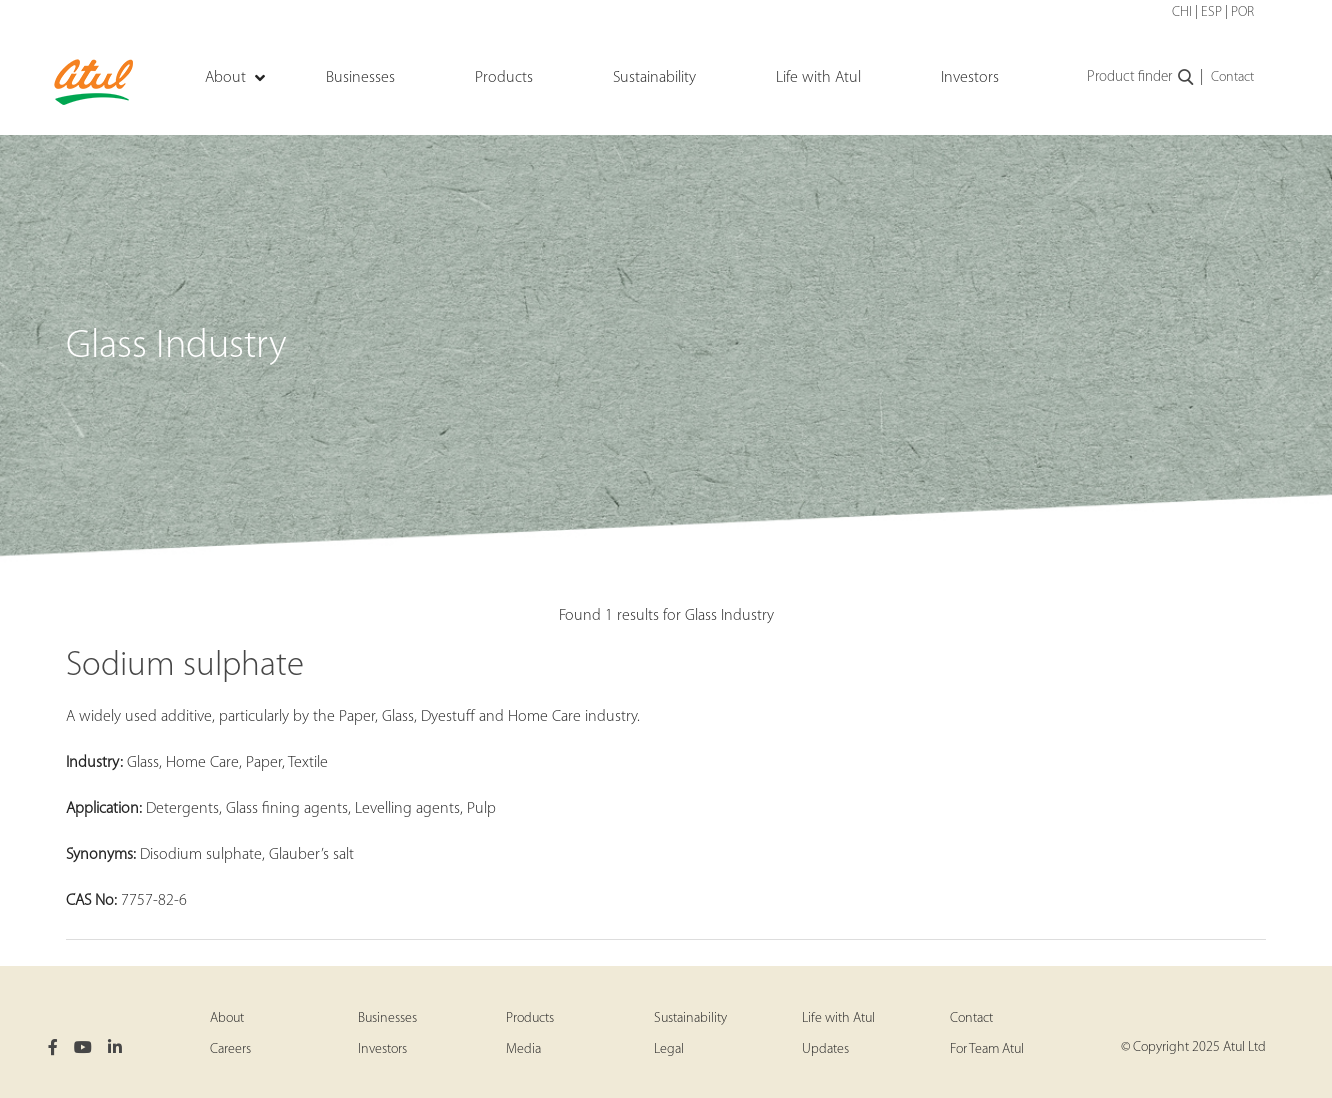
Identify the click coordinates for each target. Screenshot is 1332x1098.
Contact (1232, 77)
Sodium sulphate (185, 666)
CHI (1182, 12)
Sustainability (690, 1018)
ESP (1211, 12)
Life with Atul (838, 1018)
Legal (669, 1049)
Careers (230, 1049)
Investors (382, 1049)
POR (1242, 12)
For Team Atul (987, 1049)
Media (523, 1049)
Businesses (387, 1018)
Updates (825, 1049)
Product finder (1141, 78)
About (227, 1018)
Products (530, 1018)
